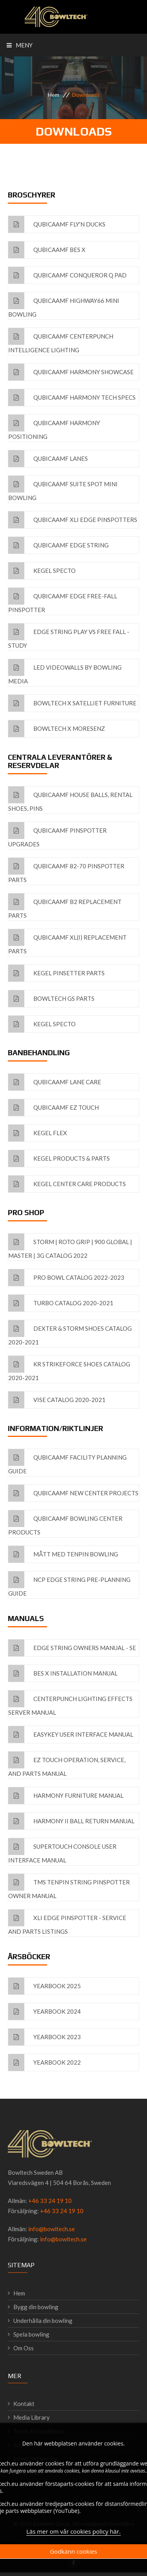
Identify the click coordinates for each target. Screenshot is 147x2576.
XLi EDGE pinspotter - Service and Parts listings (67, 1922)
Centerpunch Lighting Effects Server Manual (70, 1703)
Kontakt (23, 2403)
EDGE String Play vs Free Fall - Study (68, 636)
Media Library (31, 2417)
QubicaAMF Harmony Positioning (54, 427)
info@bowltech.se (51, 2228)
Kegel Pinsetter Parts (56, 973)
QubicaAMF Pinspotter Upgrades (57, 835)
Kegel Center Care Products (67, 1184)
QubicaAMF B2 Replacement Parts (65, 906)
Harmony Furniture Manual (65, 1795)
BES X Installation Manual (63, 1673)
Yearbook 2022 (44, 2062)
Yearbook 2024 (44, 2011)
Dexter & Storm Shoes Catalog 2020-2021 (70, 1333)
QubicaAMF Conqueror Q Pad (67, 275)
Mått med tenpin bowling (63, 1554)
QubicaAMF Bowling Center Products (65, 1523)
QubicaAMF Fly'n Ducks (56, 224)
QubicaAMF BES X (46, 249)
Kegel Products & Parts (59, 1158)
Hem (53, 94)
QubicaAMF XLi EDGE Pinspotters (72, 519)
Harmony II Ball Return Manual (71, 1821)
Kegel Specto (42, 570)
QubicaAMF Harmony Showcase (71, 372)
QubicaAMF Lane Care (54, 1082)
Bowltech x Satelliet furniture (72, 703)
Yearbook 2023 (44, 2037)
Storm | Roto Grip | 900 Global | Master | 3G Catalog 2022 (70, 1246)
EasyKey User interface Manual (70, 1734)
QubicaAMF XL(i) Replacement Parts (67, 942)
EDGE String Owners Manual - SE (72, 1647)
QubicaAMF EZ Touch (53, 1107)
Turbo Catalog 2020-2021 (60, 1303)
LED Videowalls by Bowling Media (65, 672)
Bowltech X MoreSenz (56, 728)
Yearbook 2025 (44, 1986)
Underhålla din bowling (43, 2320)
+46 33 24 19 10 (50, 2200)
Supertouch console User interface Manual (62, 1851)
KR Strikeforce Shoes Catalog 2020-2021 (69, 1368)
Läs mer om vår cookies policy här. (73, 2532)
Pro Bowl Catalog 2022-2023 (66, 1277)
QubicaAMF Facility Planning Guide (67, 1462)
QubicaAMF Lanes (48, 458)
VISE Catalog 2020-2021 (56, 1399)
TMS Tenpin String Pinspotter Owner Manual (69, 1886)
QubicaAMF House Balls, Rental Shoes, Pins (70, 799)
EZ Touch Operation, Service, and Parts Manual (66, 1764)
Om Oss (23, 2347)
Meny (20, 45)
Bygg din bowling (35, 2306)
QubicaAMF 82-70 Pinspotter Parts (66, 870)
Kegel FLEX (37, 1133)
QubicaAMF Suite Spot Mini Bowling (63, 488)
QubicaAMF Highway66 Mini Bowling (63, 305)
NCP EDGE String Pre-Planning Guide (69, 1584)
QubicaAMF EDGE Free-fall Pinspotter (62, 600)
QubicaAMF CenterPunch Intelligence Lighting (60, 340)
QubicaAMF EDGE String (58, 545)
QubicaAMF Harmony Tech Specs (72, 397)
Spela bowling (31, 2334)
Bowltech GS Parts (51, 998)
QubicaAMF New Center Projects (73, 1493)
